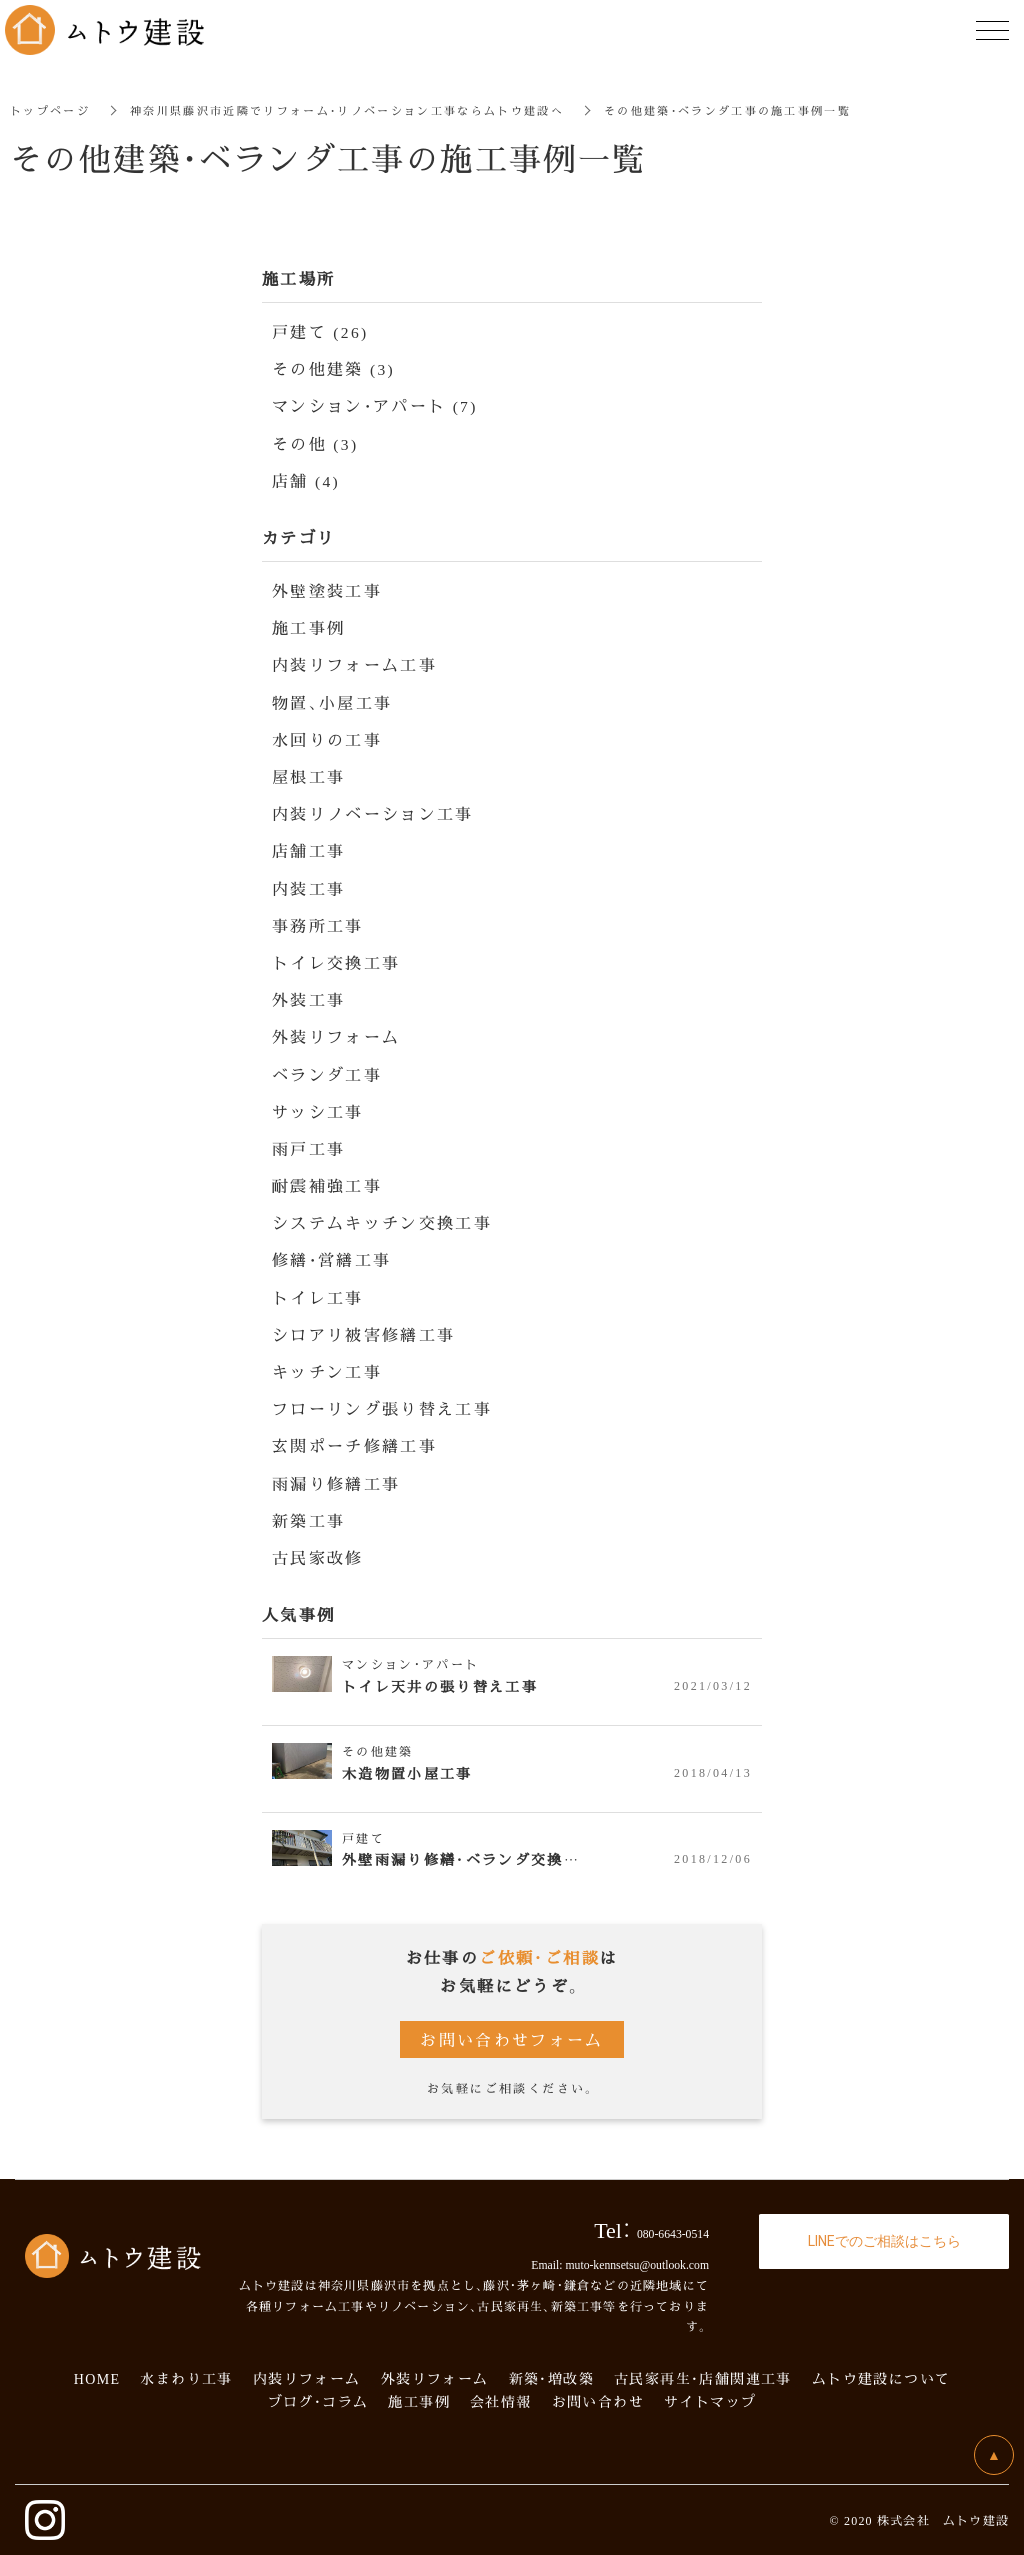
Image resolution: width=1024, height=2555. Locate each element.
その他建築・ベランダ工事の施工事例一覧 (780, 109)
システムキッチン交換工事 (382, 1222)
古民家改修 (318, 1557)
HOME (97, 2378)
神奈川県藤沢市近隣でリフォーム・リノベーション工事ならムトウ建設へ (370, 109)
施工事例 (309, 627)
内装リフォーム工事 (355, 664)
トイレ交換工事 (336, 962)
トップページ (53, 109)
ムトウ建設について (881, 2378)
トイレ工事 (318, 1297)
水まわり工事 (186, 2378)
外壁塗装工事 (327, 590)
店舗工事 (309, 850)
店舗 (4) (306, 480)
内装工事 (309, 888)
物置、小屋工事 (332, 702)
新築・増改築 (551, 2378)
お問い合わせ (598, 2401)
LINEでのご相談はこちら (884, 2240)
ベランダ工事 (327, 1074)
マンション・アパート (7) (376, 405)
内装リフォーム (307, 2378)
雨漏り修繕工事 (336, 1483)
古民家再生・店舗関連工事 (703, 2378)
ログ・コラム (325, 2401)
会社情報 (501, 2401)
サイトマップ (710, 2401)
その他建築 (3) (334, 368)
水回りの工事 (327, 739)
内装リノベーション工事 (373, 813)
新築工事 (309, 1520)
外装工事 (309, 999)
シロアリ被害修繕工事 (364, 1334)
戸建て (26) (321, 331)
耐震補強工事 (327, 1185)
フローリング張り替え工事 (382, 1408)
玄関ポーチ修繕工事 (355, 1445)
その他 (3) (315, 443)
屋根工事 (309, 776)
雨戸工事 (309, 1148)
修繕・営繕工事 (332, 1259)
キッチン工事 (327, 1371)
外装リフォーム (336, 1036)
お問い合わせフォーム (512, 2039)
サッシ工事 (318, 1111)
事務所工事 (318, 925)
